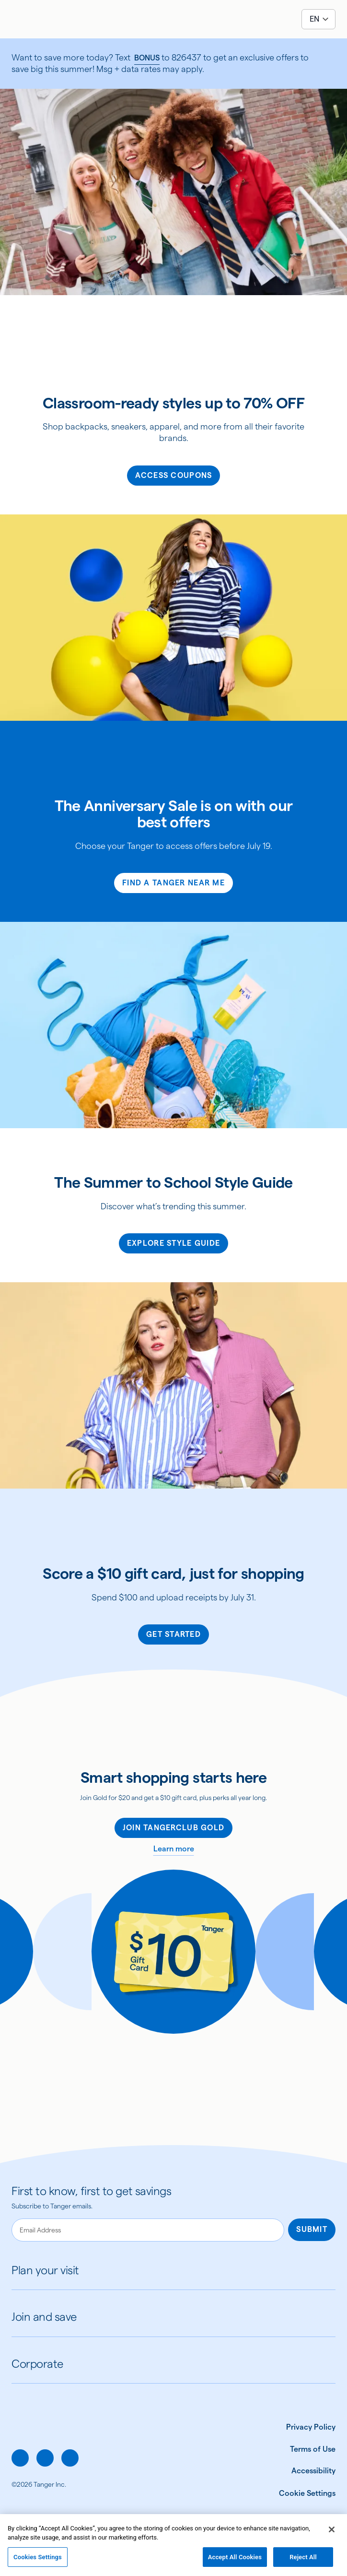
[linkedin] (70, 2458)
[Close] (331, 2536)
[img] (173, 20)
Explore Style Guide (173, 1243)
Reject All (303, 2563)
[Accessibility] (305, 2471)
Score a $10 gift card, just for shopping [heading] (173, 1573)
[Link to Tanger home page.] (45, 2435)
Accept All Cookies (235, 2563)
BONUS (147, 58)
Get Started (173, 1634)
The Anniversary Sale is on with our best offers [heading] (174, 814)
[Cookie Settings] (307, 2493)
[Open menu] (17, 19)
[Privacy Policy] (305, 2427)
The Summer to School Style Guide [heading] (173, 1182)
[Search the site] (40, 19)
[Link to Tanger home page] (173, 19)
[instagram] (45, 2458)
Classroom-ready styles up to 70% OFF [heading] (173, 403)
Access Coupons (173, 475)
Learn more (173, 1849)
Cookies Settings (37, 2563)
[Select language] (318, 19)
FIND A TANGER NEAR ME (173, 883)
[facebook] (20, 2458)
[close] (329, 63)
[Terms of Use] (305, 2449)
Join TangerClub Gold (174, 1828)
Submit (311, 2229)
